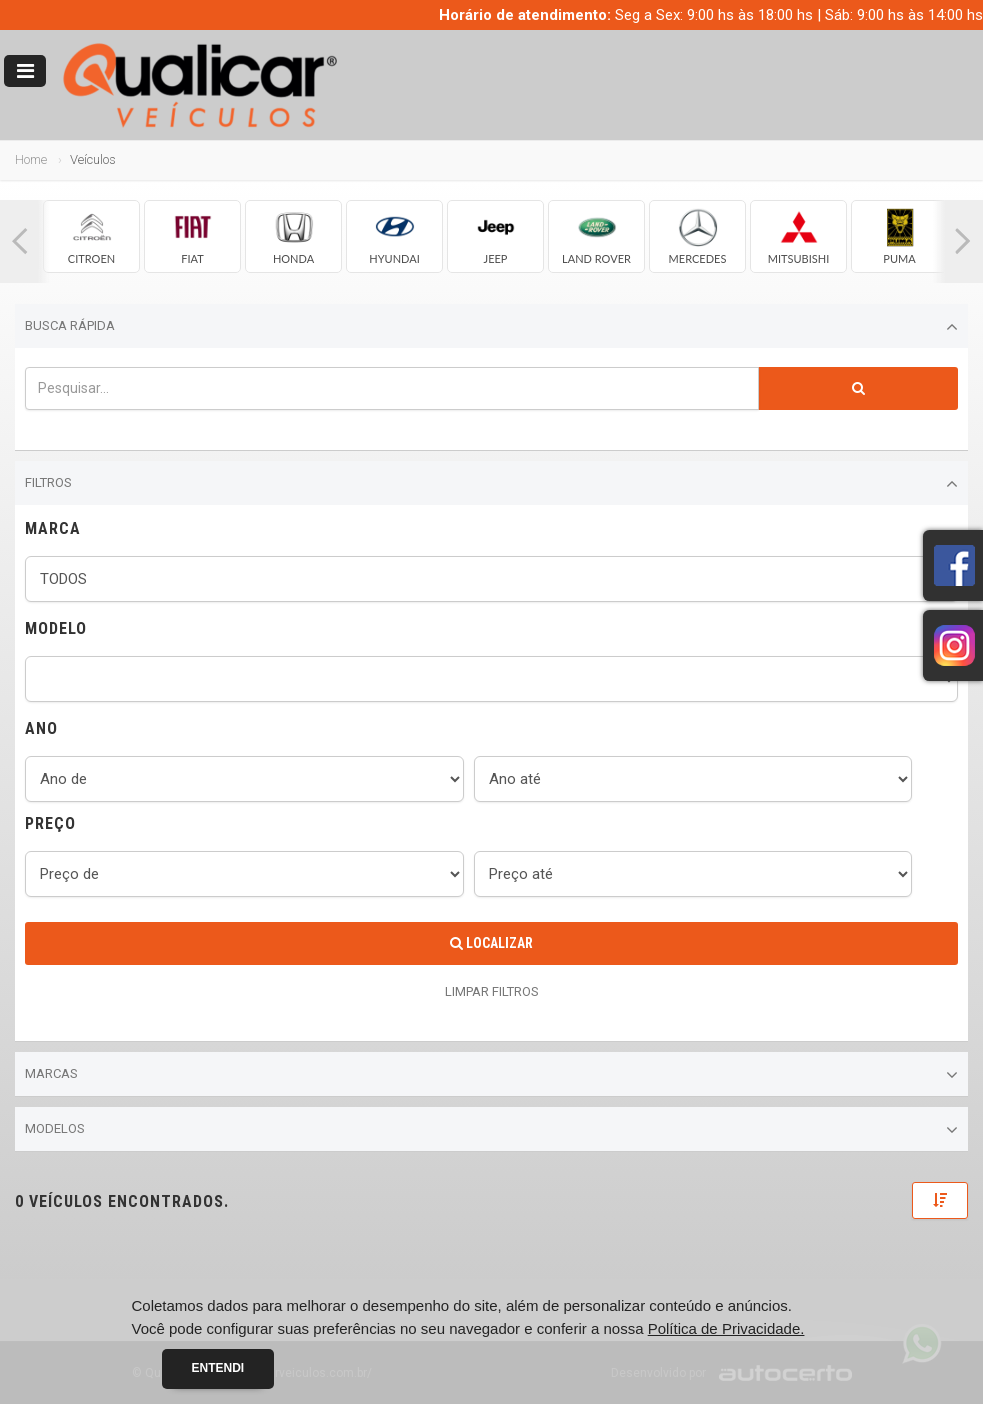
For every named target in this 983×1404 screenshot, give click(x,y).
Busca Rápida (491, 327)
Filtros (491, 484)
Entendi (218, 1368)
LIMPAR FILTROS (492, 991)
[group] (91, 236)
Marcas (491, 1075)
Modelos (491, 1130)
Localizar (491, 943)
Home (31, 159)
